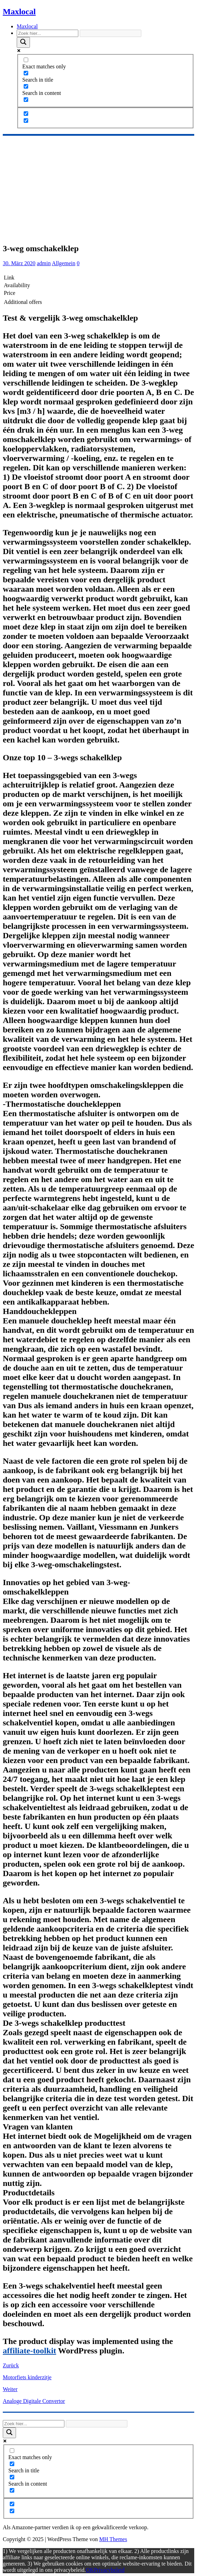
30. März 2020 (19, 263)
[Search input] (47, 33)
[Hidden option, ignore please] (26, 113)
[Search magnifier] (23, 42)
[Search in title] (26, 73)
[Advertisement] (98, 188)
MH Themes (113, 2539)
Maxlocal (27, 26)
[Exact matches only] (26, 60)
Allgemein (64, 263)
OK (90, 2570)
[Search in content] (26, 86)
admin (44, 263)
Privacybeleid (109, 2570)
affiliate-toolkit (29, 2350)
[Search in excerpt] (26, 99)
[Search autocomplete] (110, 33)
